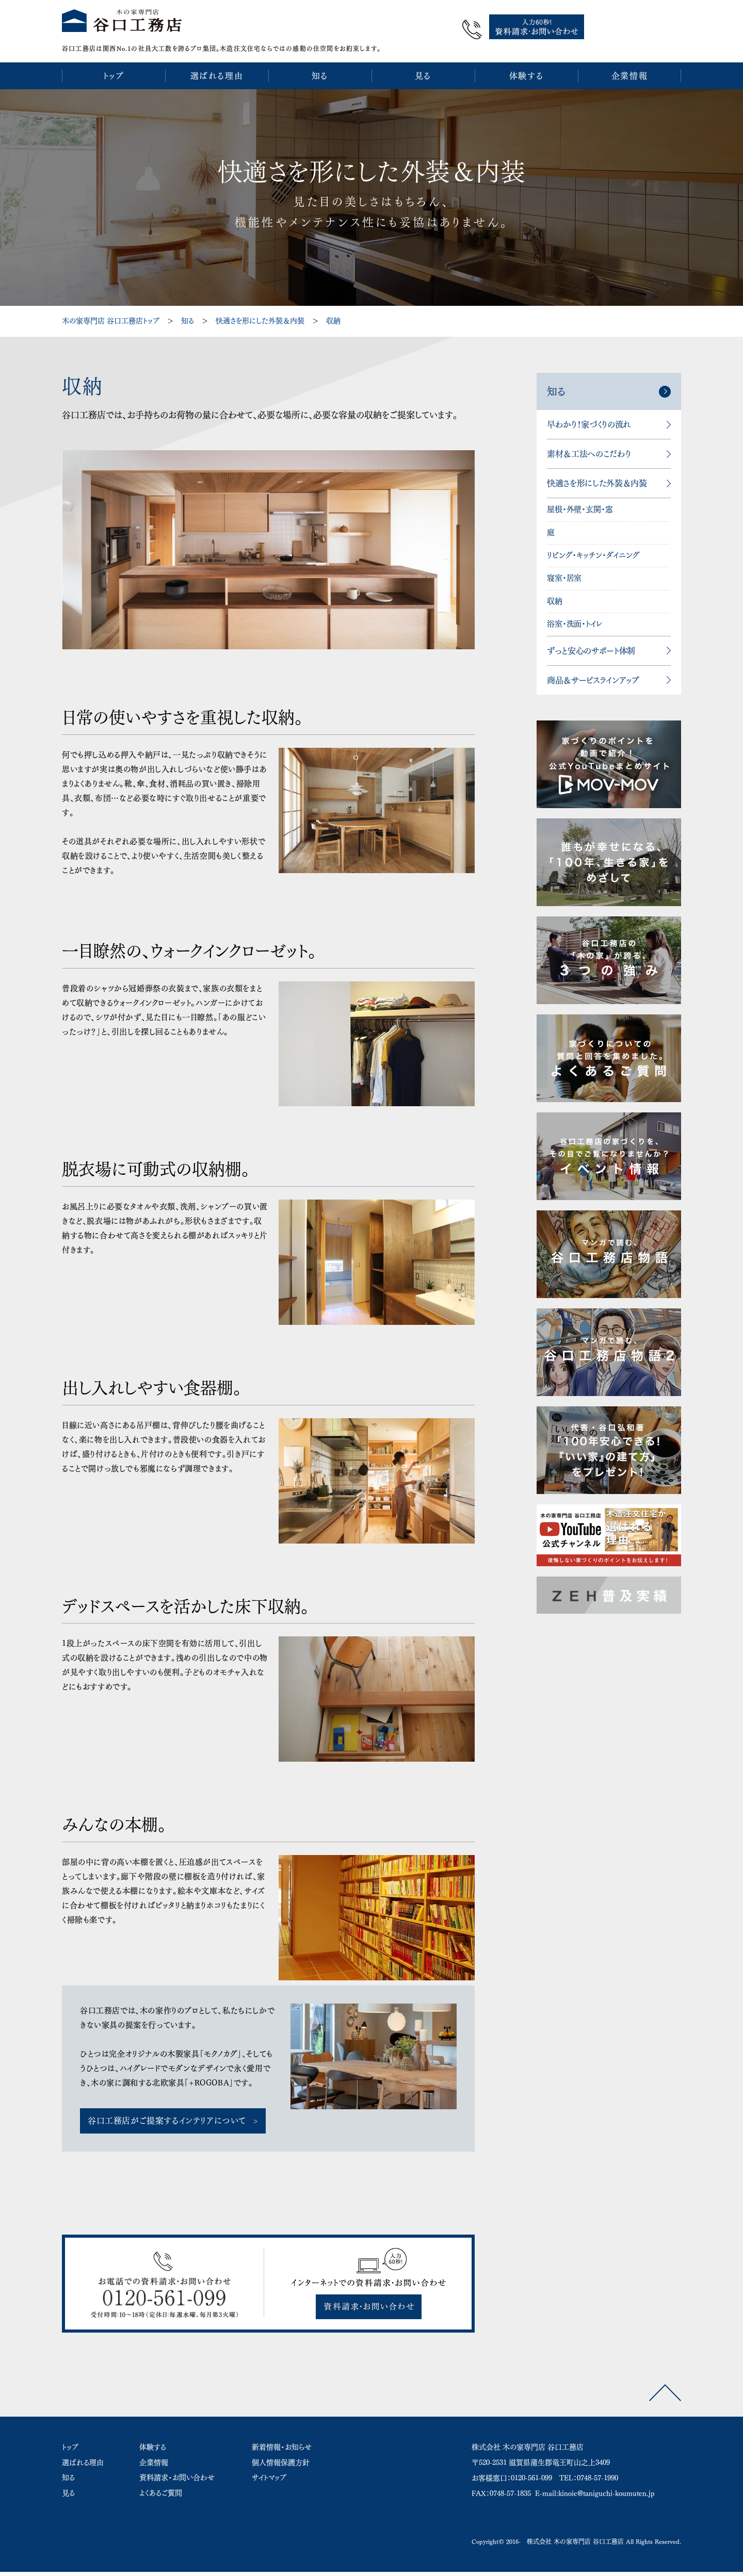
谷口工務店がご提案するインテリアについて (167, 2115)
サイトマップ (269, 2472)
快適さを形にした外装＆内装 (260, 315)
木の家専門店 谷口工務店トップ (110, 315)
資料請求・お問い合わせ (177, 2472)
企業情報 (153, 2457)
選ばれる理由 (83, 2457)
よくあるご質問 (160, 2487)
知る (187, 315)
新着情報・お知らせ (282, 2442)
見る (68, 2487)
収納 (333, 315)
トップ (70, 2442)
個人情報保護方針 (281, 2457)
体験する (152, 2442)
